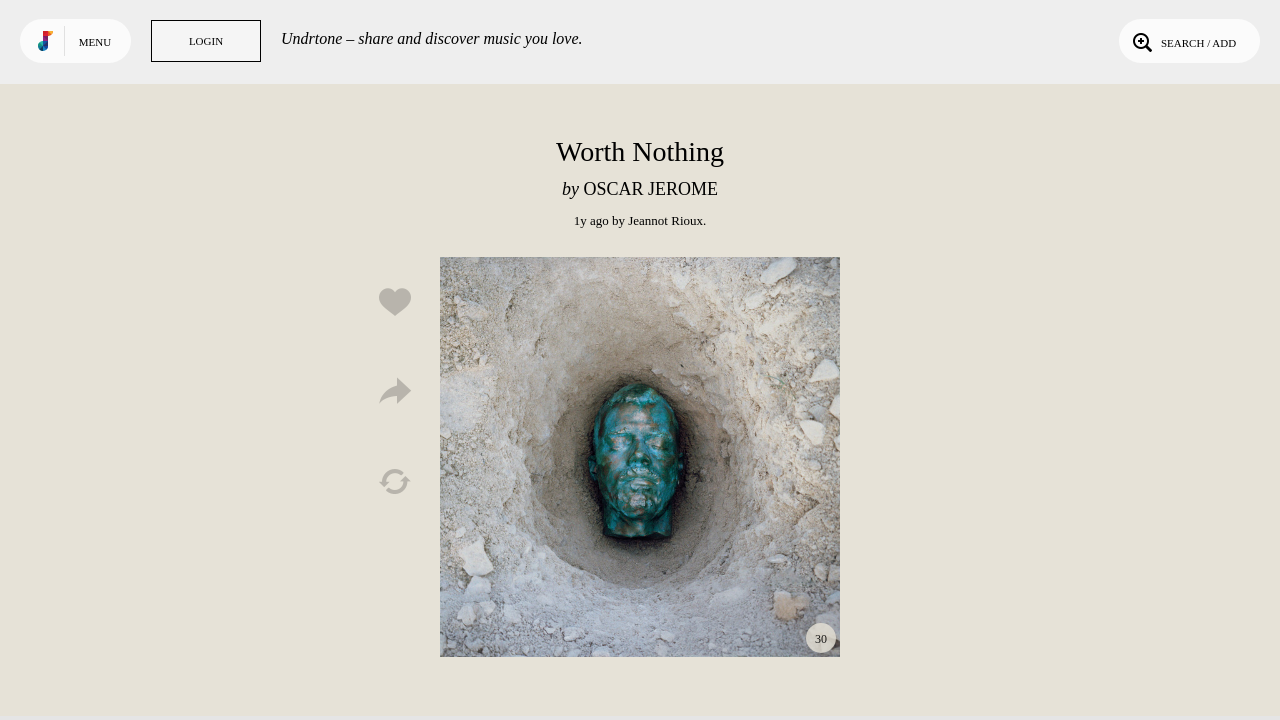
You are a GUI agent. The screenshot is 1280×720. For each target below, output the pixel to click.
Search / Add (1182, 41)
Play (640, 457)
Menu (95, 42)
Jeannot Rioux (665, 220)
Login (206, 41)
